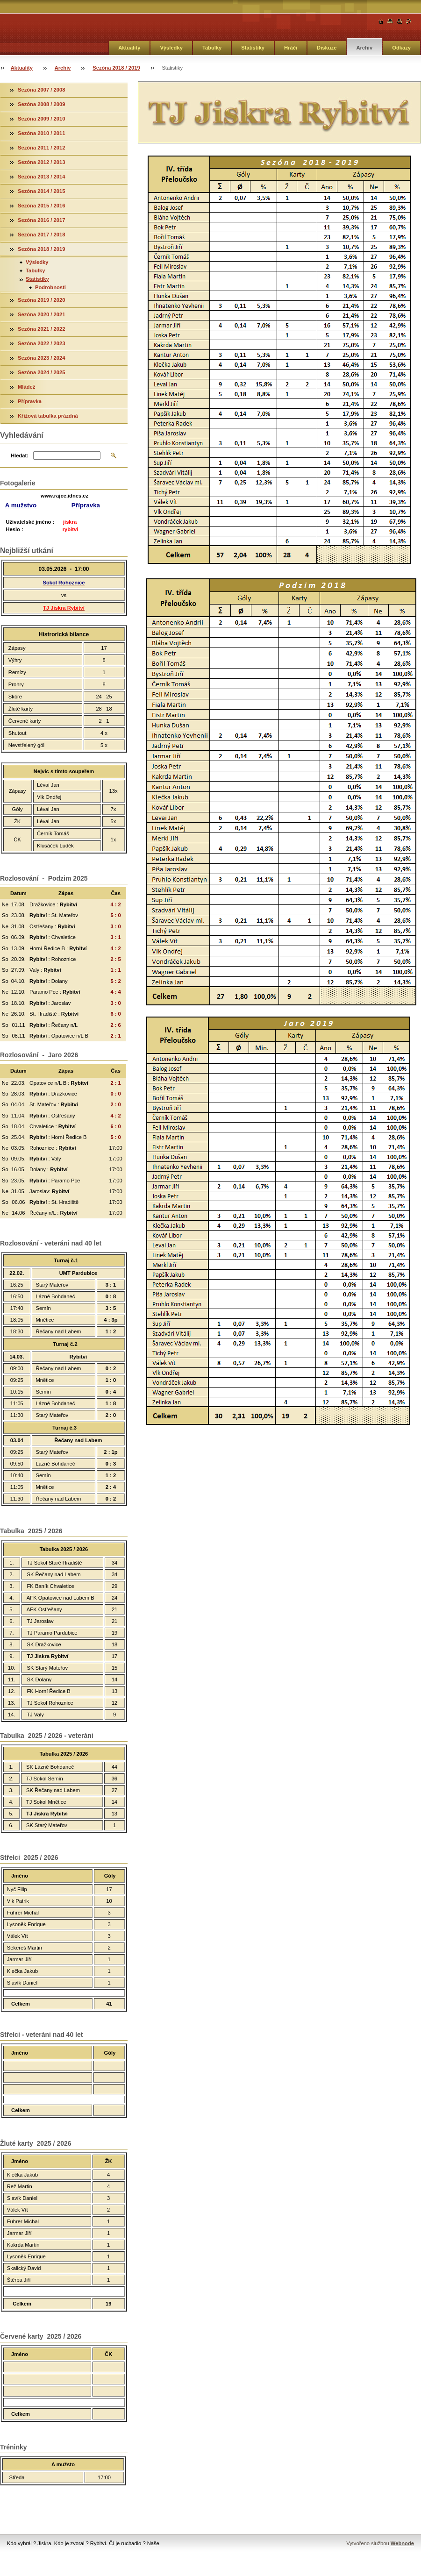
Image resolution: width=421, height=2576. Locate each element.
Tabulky (211, 47)
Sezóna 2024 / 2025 (41, 372)
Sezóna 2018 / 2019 (116, 68)
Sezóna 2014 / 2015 (41, 191)
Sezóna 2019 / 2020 (41, 300)
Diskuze (326, 47)
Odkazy (401, 47)
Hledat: (20, 455)
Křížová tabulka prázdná (48, 416)
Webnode (402, 2543)
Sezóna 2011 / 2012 (41, 147)
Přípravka (30, 401)
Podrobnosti (50, 287)
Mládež (26, 387)
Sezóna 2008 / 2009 (41, 104)
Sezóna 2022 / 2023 (41, 343)
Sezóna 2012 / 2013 (41, 162)
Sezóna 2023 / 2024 (41, 358)
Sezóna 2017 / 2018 (41, 234)
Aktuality (129, 47)
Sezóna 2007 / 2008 (41, 90)
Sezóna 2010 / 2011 (41, 133)
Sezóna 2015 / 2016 (41, 205)
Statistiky (252, 47)
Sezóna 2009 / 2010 (41, 118)
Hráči (290, 47)
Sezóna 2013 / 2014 (41, 176)
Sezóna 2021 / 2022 (41, 329)
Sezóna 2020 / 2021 (41, 314)
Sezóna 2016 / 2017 (41, 220)
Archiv (364, 47)
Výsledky (171, 47)
